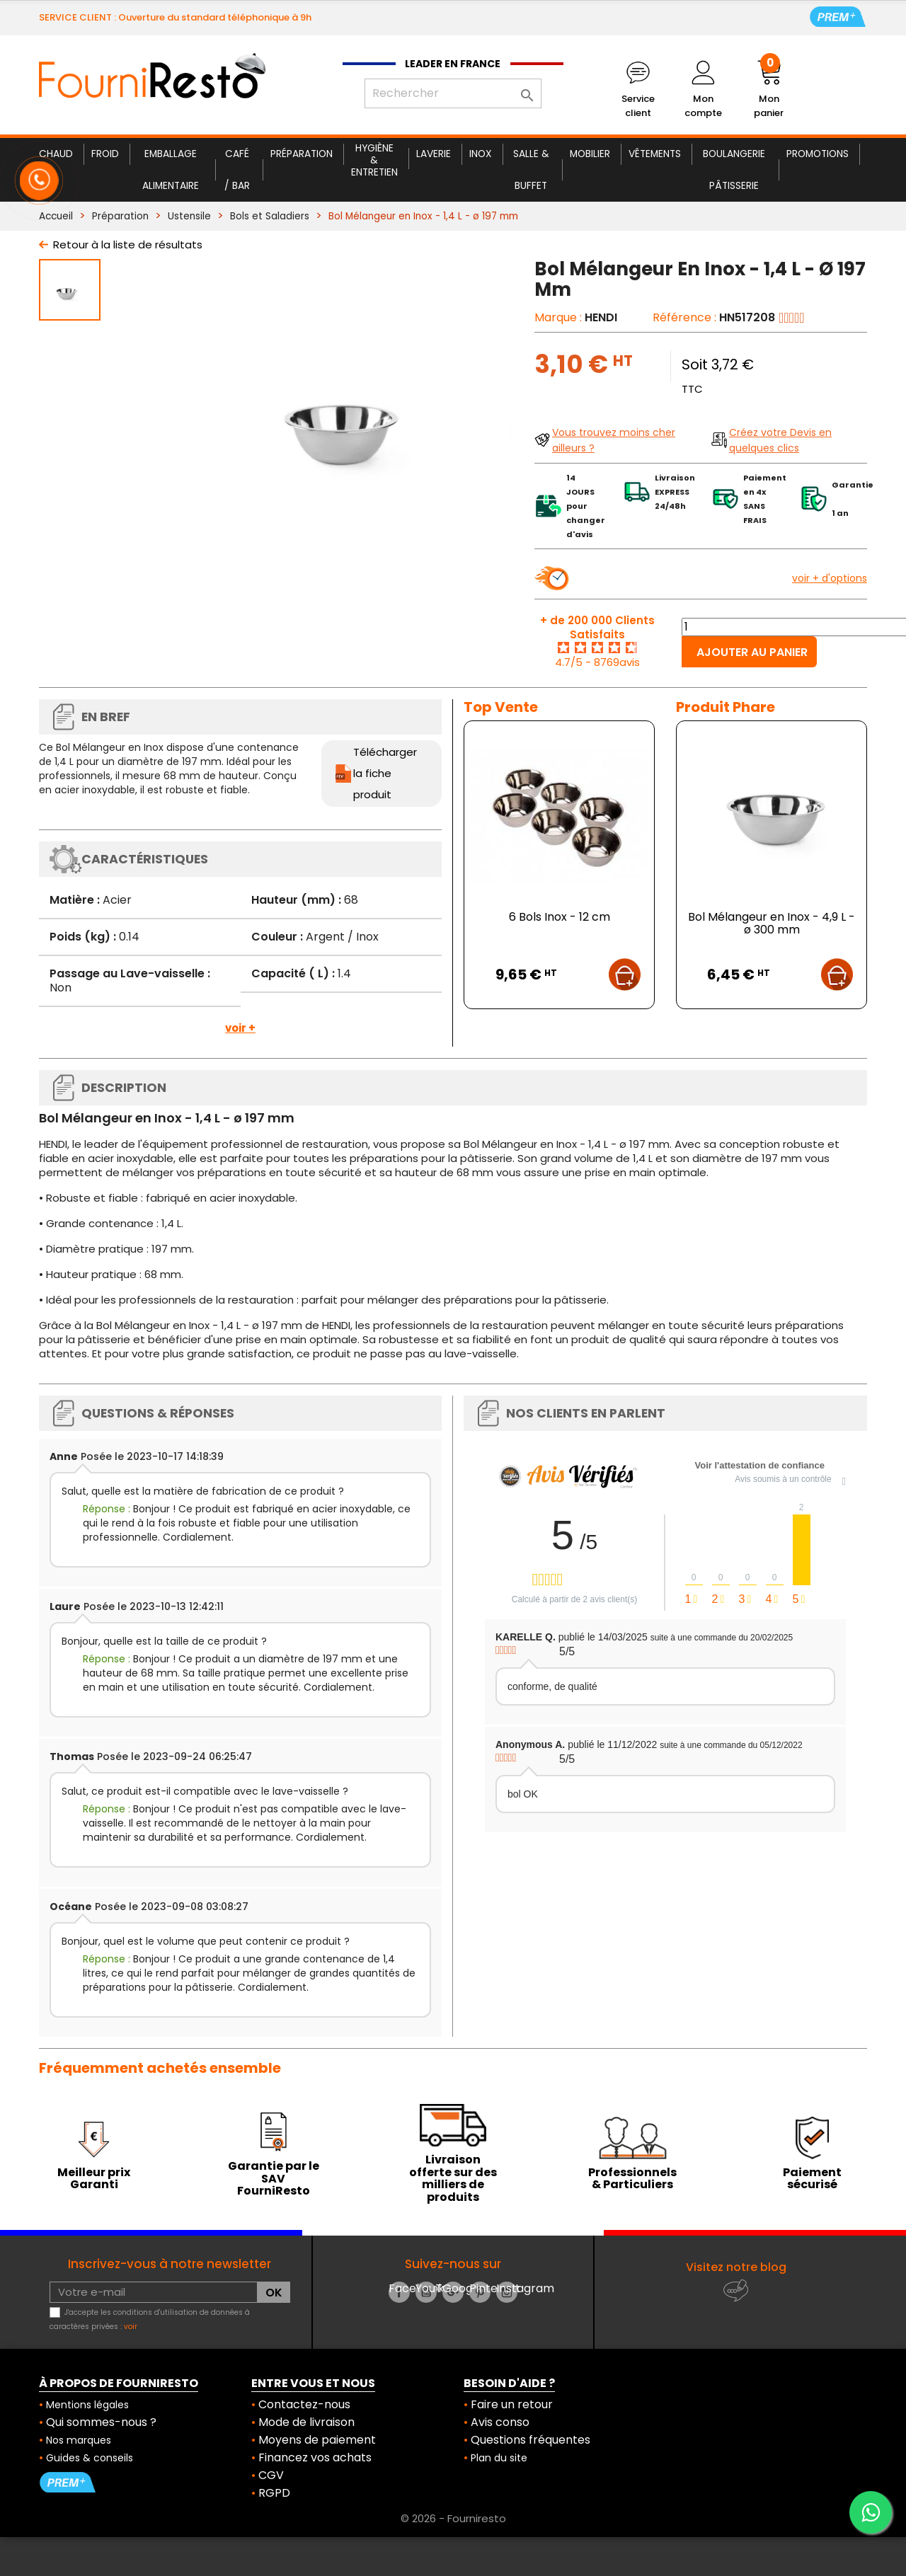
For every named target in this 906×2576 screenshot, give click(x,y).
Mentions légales (87, 2405)
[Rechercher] (453, 93)
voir (130, 2326)
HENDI (601, 317)
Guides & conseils (89, 2458)
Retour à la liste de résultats (127, 244)
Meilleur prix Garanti (93, 2178)
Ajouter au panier (752, 652)
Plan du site (499, 2458)
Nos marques (78, 2440)
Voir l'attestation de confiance (760, 1465)
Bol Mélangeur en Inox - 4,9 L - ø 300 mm (771, 923)
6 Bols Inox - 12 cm (559, 917)
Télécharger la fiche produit (385, 773)
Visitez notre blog (736, 2267)
